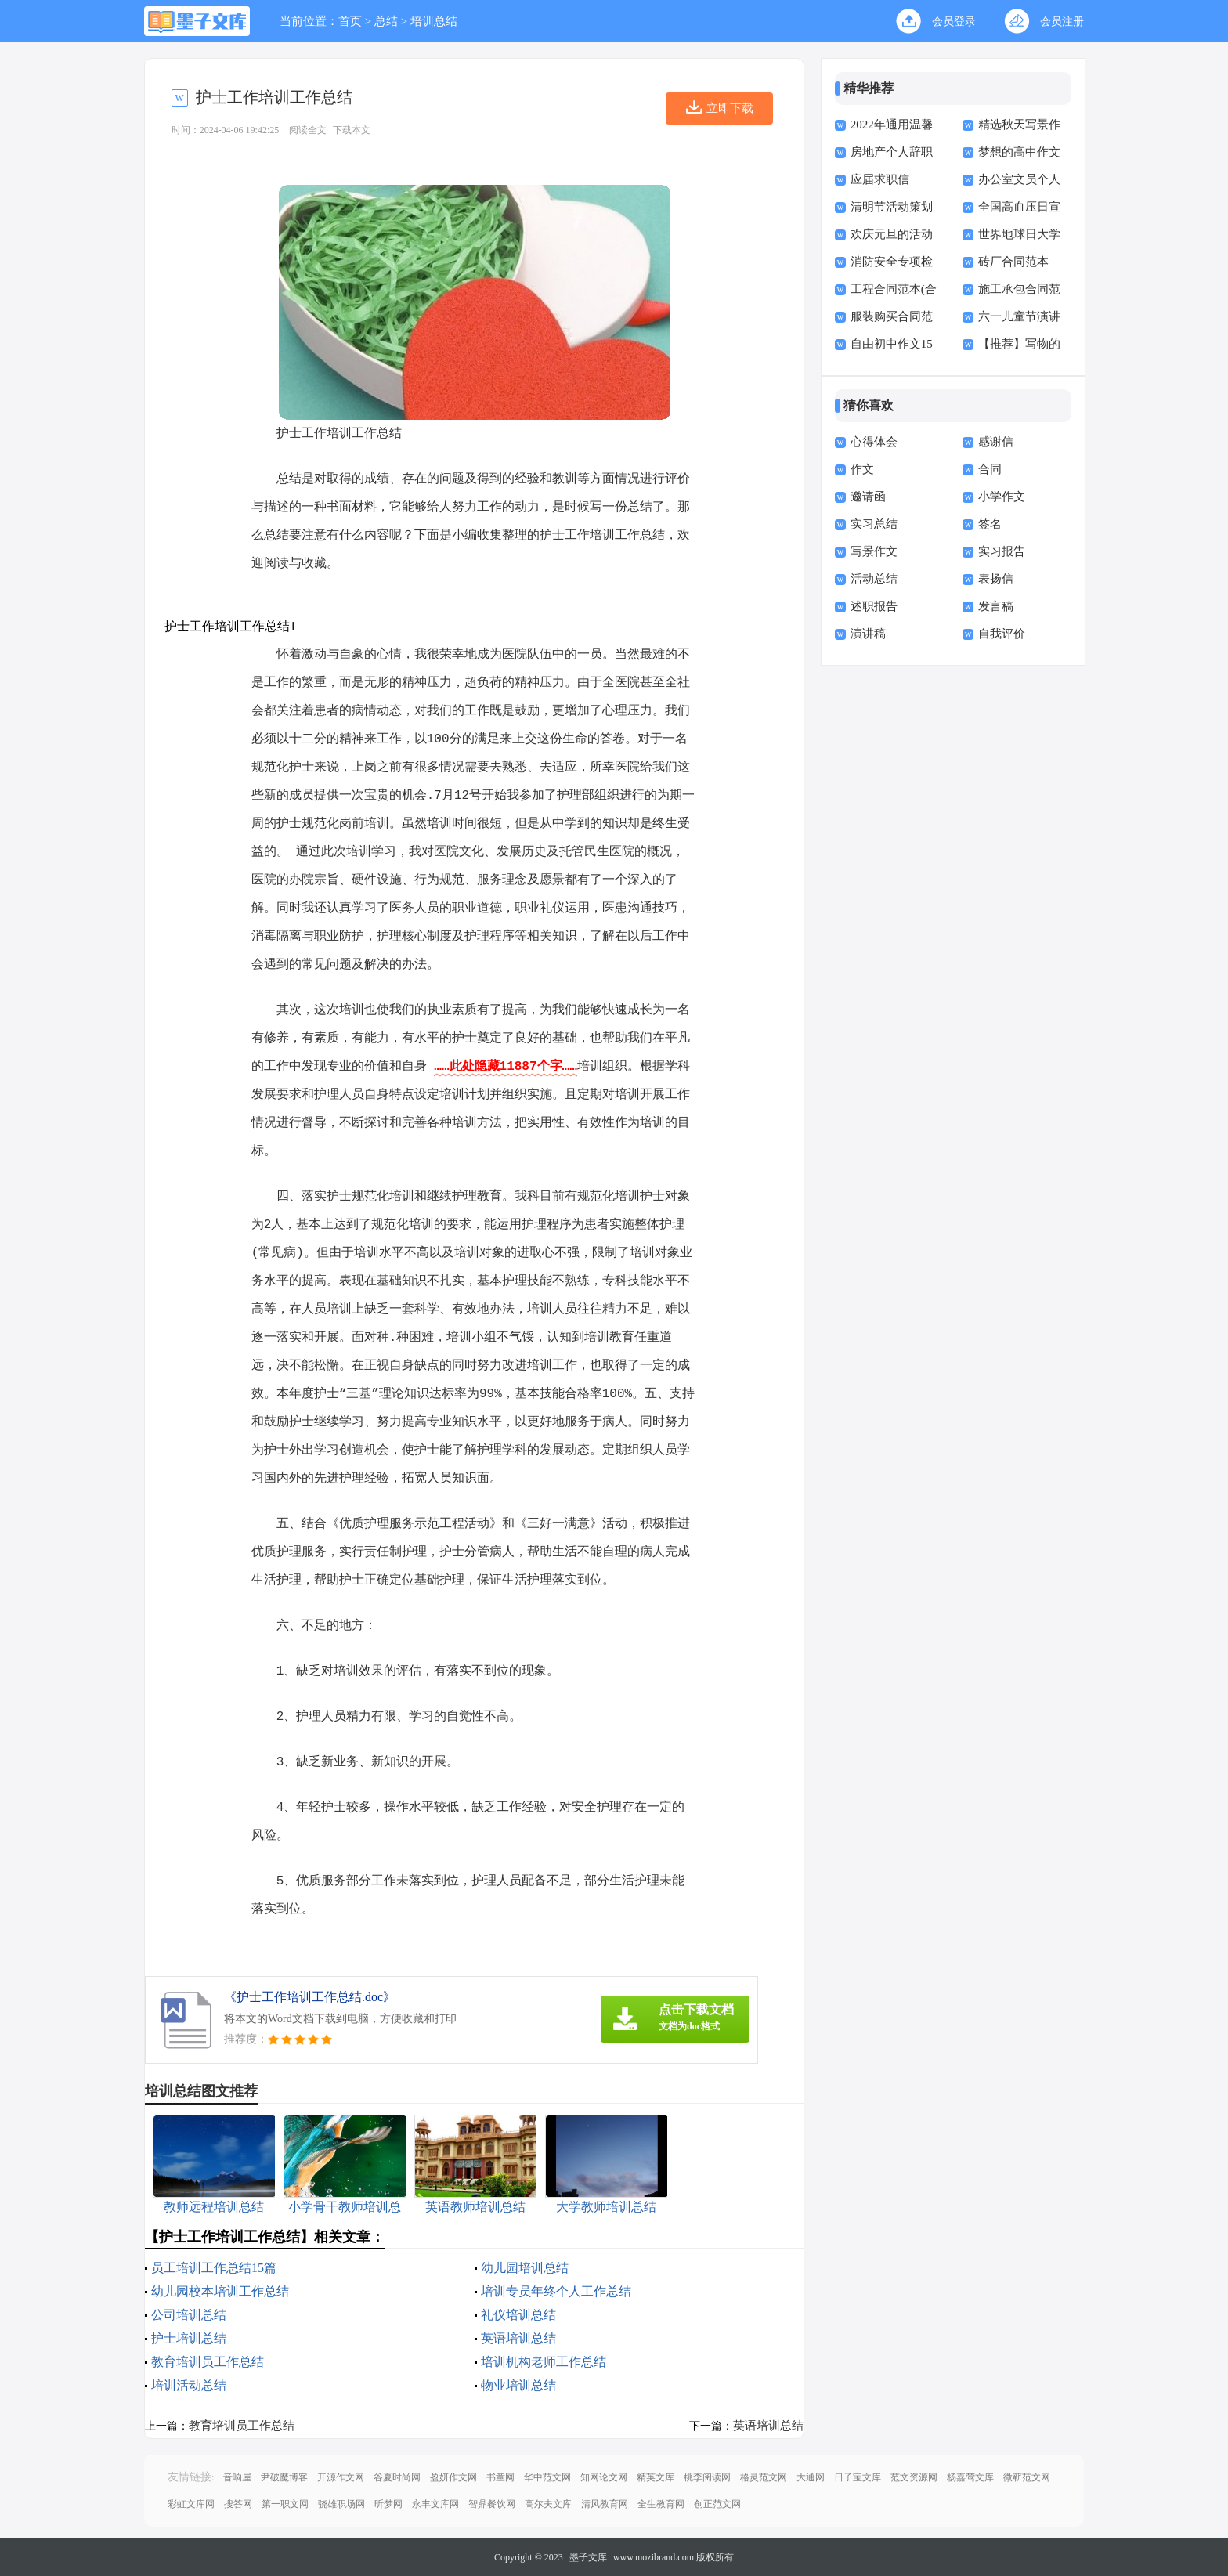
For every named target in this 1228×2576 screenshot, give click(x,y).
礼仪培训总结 (518, 2314)
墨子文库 (588, 2557)
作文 (862, 469)
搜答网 (238, 2503)
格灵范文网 (763, 2477)
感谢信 (995, 441)
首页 (350, 21)
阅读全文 (308, 130)
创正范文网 (717, 2503)
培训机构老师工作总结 (543, 2361)
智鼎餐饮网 (491, 2503)
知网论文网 (603, 2477)
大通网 (810, 2477)
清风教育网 (604, 2503)
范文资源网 (913, 2477)
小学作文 (1001, 496)
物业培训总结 (518, 2385)
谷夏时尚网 (397, 2477)
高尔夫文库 (548, 2503)
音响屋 (237, 2477)
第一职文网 (285, 2503)
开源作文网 (340, 2477)
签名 (990, 524)
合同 (990, 469)
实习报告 (1001, 551)
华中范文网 (547, 2477)
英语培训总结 (518, 2338)
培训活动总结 (188, 2385)
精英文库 (655, 2477)
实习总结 (874, 524)
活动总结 (874, 579)
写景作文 (874, 551)
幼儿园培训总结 (525, 2267)
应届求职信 (880, 179)
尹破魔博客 (284, 2477)
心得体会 (874, 441)
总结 (386, 21)
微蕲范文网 (1026, 2477)
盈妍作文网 (453, 2477)
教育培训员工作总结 (207, 2361)
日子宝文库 (857, 2477)
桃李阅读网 (707, 2477)
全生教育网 (660, 2503)
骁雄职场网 (341, 2503)
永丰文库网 (435, 2503)
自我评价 (1001, 633)
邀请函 (868, 496)
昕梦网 (388, 2503)
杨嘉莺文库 (970, 2477)
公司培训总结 (188, 2314)
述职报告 (874, 606)
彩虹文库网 (191, 2503)
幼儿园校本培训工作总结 (220, 2291)
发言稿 (995, 606)
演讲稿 (868, 633)
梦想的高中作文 (1019, 152)
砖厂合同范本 (1013, 261)
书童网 (500, 2477)
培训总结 (433, 21)
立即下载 (729, 108)
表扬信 (995, 579)
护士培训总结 (188, 2338)
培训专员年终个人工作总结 (556, 2291)
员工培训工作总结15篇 (213, 2267)
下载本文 (351, 130)
